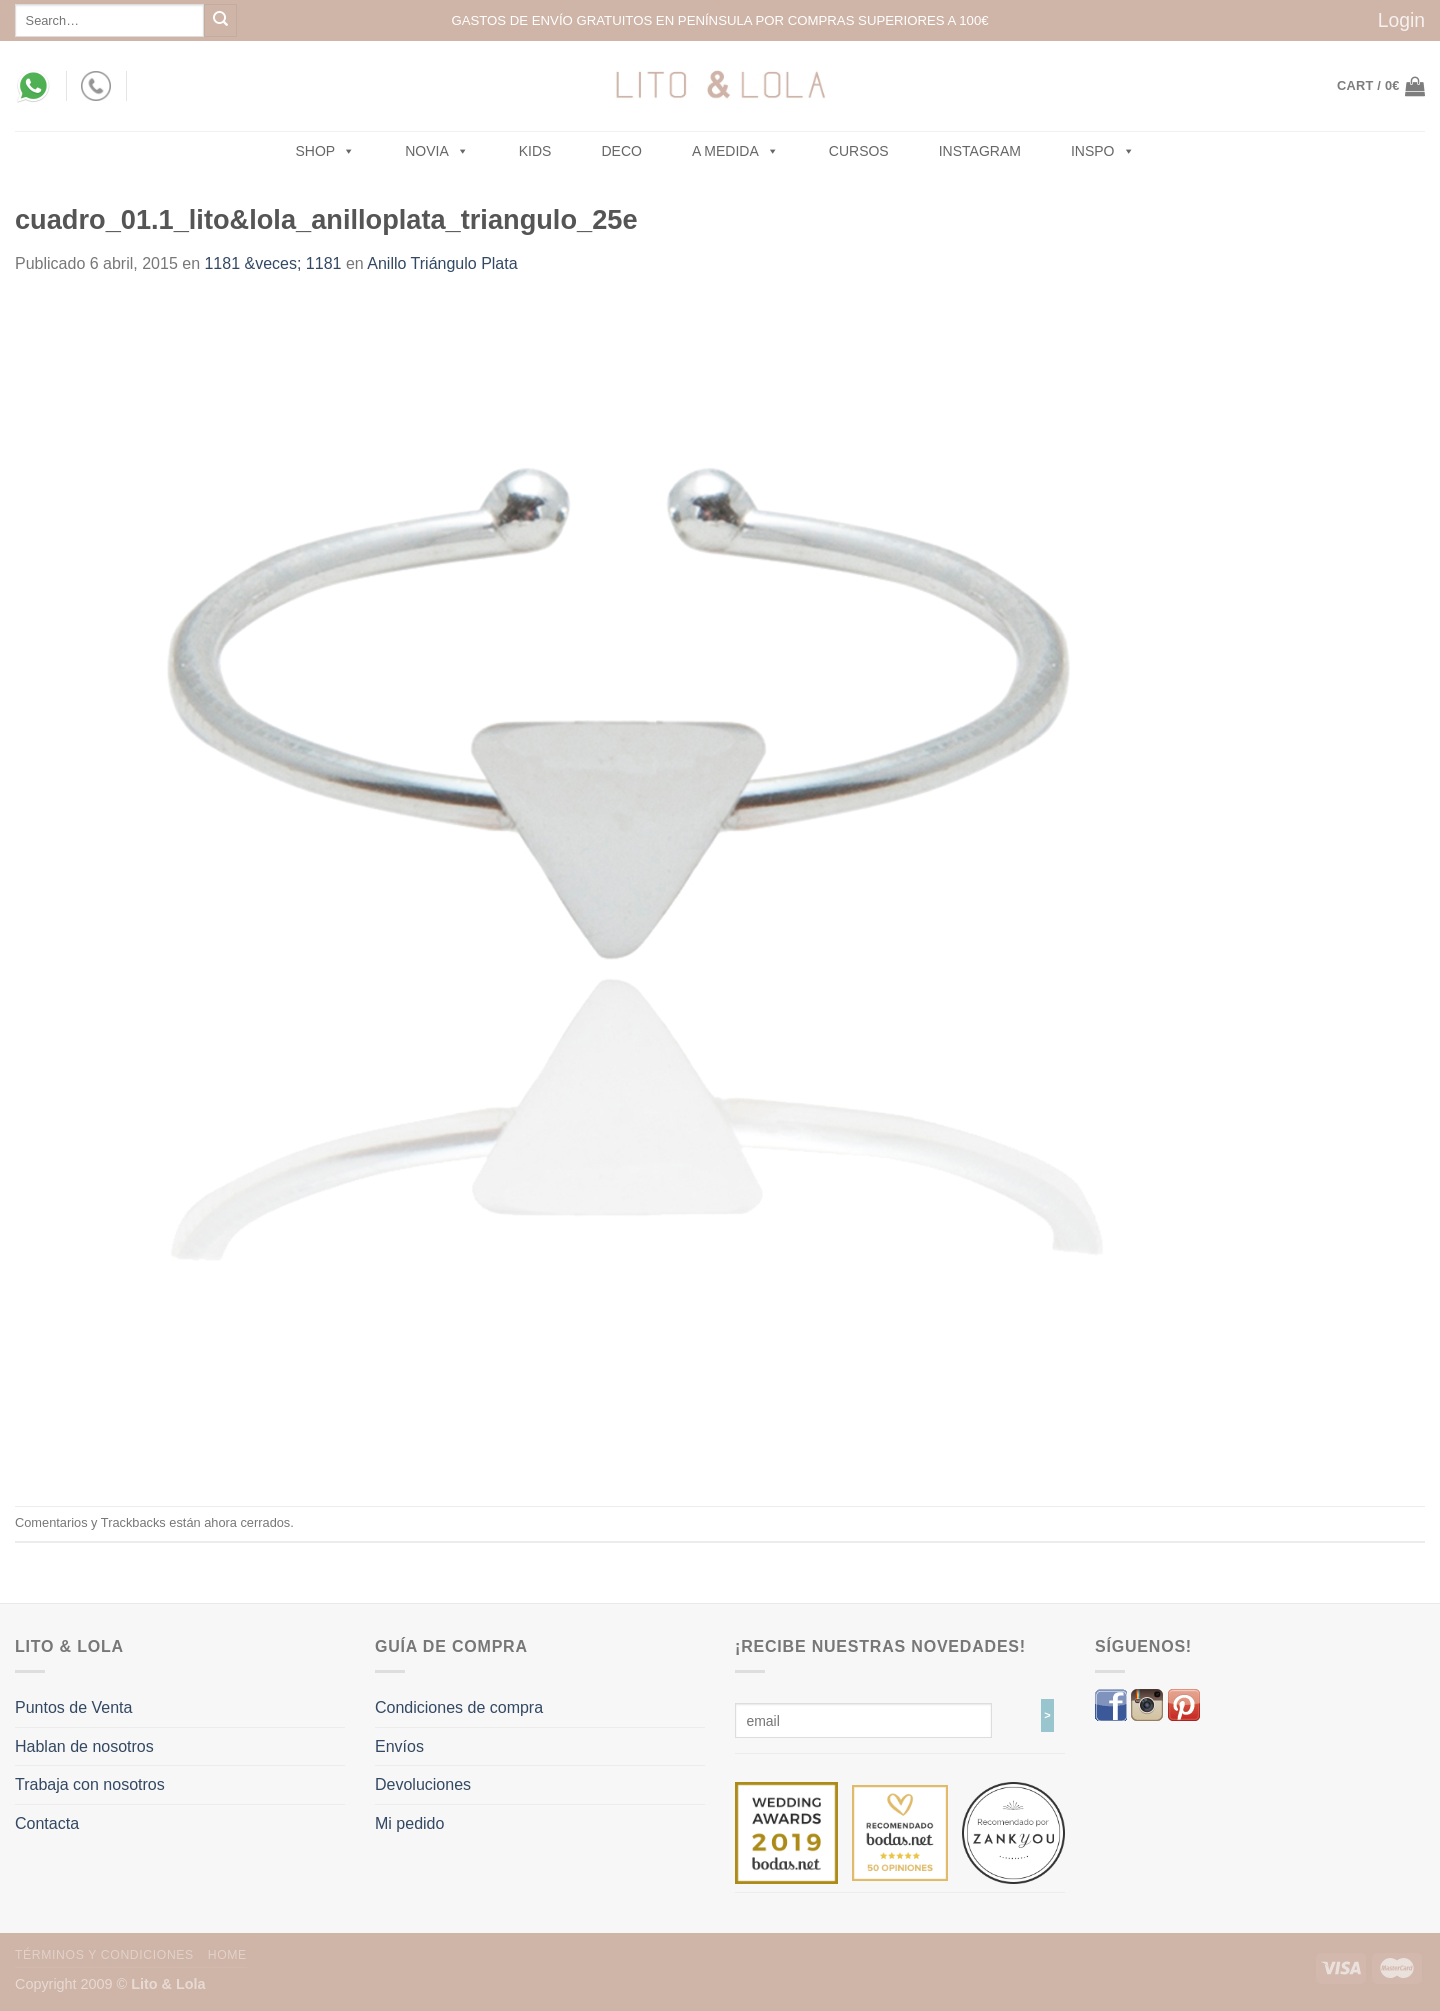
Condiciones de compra (459, 1707)
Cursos (859, 151)
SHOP (326, 151)
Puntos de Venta (73, 1707)
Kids (535, 151)
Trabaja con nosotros (90, 1784)
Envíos (399, 1746)
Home (227, 1955)
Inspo (1103, 151)
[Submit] (220, 20)
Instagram (980, 151)
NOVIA (437, 151)
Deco (621, 151)
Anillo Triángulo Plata (442, 263)
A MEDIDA (735, 151)
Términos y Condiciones (104, 1955)
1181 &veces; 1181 (272, 263)
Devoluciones (423, 1784)
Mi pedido (409, 1823)
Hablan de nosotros (84, 1746)
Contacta (47, 1823)
